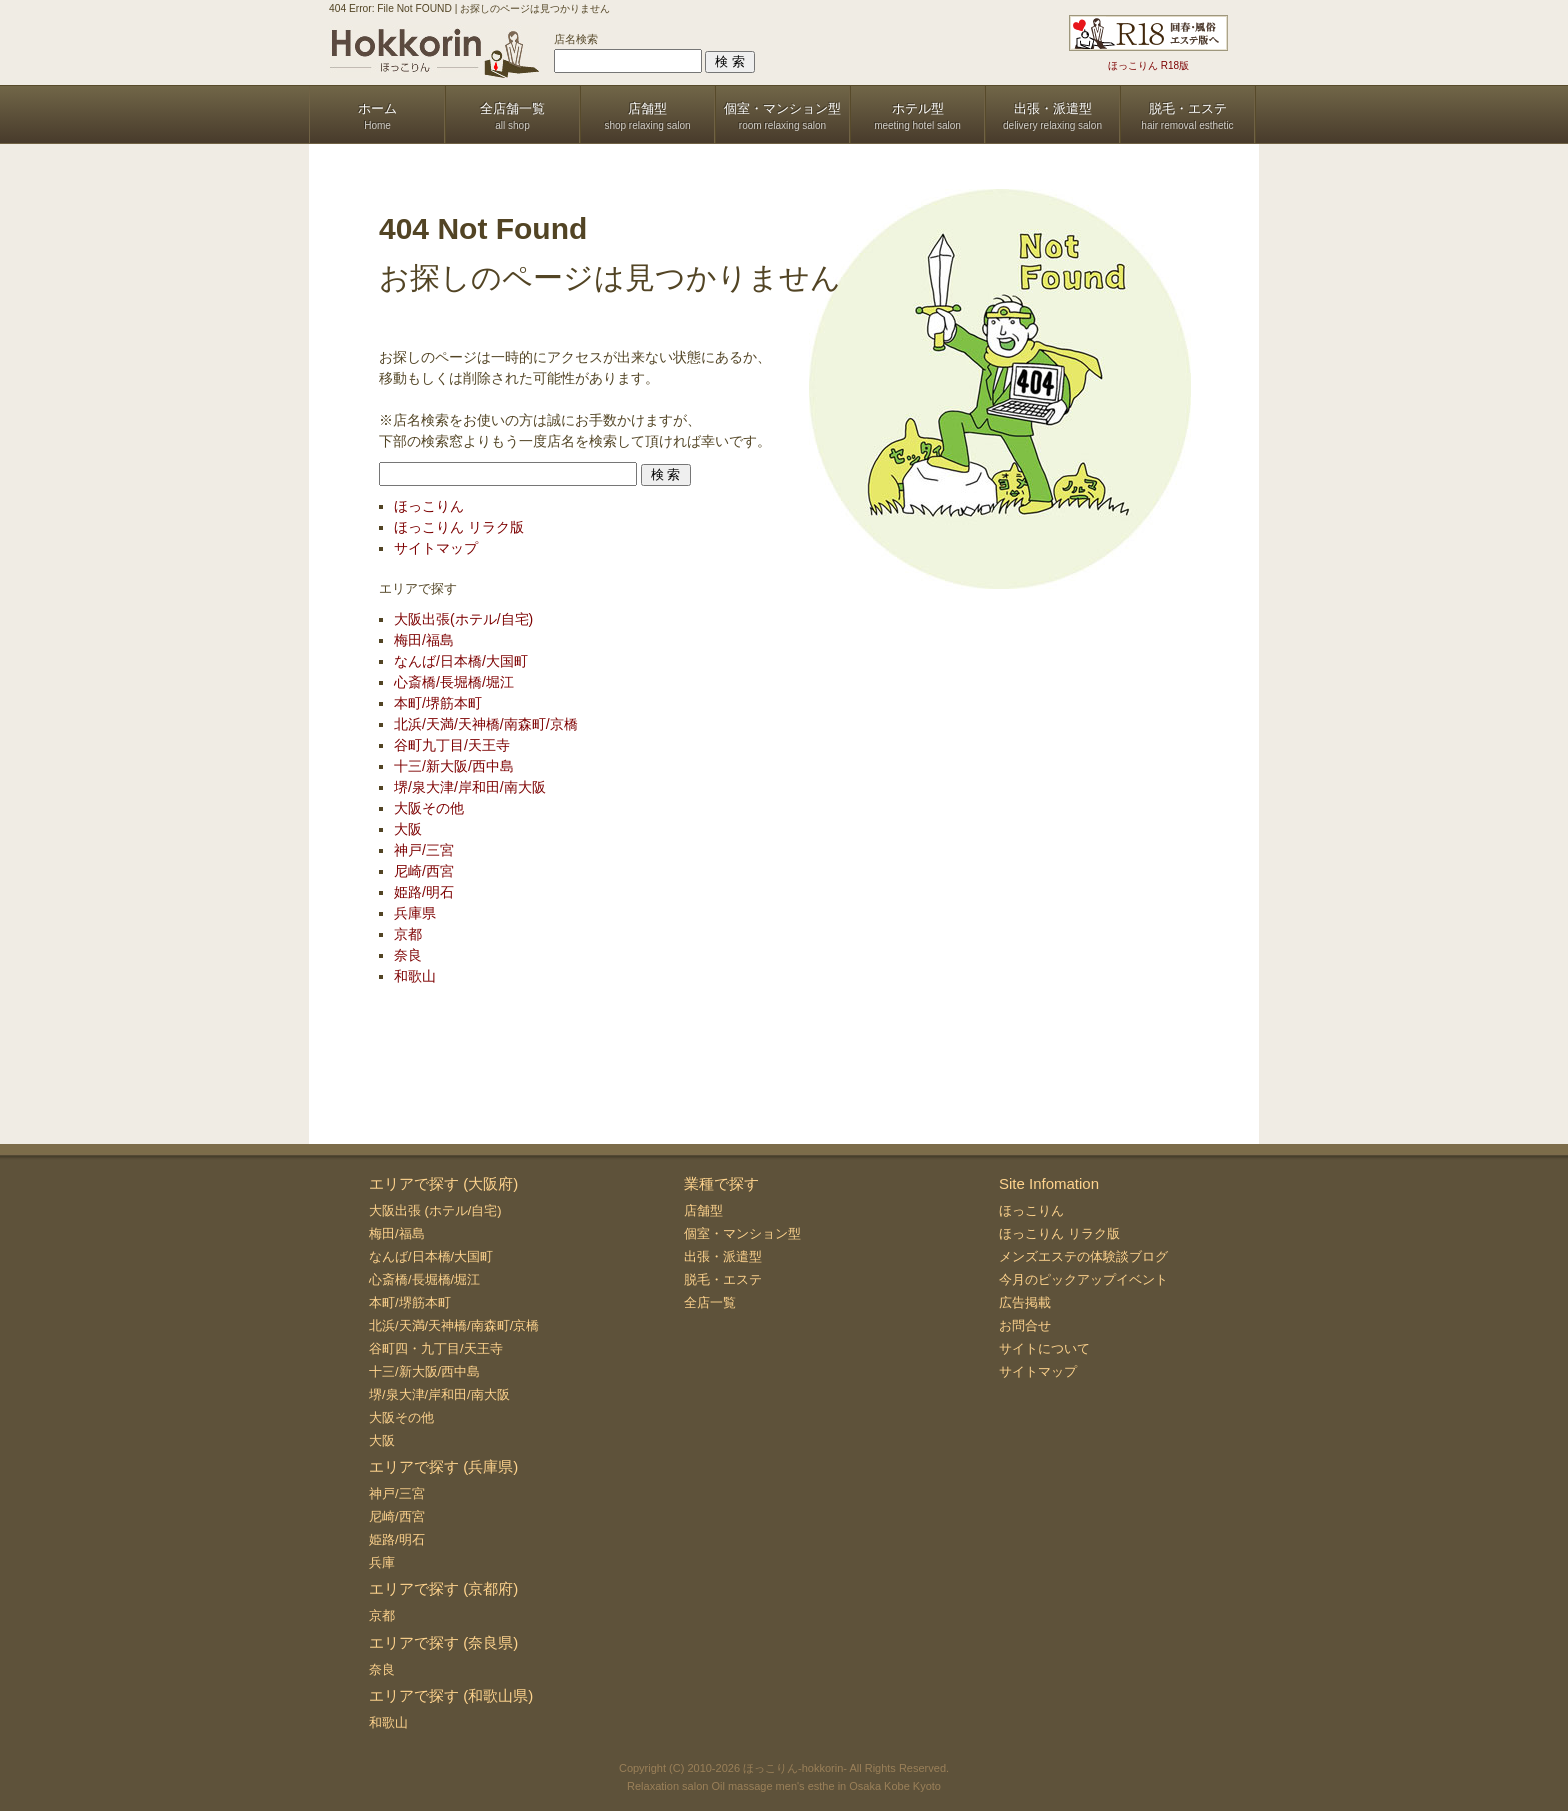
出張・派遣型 (723, 1256)
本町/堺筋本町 (438, 703)
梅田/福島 (424, 640)
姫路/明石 (424, 892)
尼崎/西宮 (424, 871)
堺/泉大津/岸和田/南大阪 (470, 787)
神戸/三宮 (424, 850)
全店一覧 (710, 1302)
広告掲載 (1025, 1302)
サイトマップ (436, 548)
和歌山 (415, 976)
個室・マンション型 (742, 1233)
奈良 (408, 955)
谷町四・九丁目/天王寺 (436, 1348)
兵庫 (382, 1562)
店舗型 (703, 1210)
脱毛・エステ (723, 1279)
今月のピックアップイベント (1083, 1279)
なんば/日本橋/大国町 (461, 661)
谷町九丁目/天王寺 (452, 745)
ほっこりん (429, 506)
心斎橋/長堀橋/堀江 (454, 682)
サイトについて (1044, 1348)
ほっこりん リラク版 (459, 527)
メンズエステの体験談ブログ (1083, 1256)
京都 (408, 934)
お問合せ (1025, 1325)
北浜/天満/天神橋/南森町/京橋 (486, 724)
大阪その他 (429, 808)
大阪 (408, 829)
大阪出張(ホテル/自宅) (463, 619)
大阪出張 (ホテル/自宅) (435, 1210)
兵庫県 (415, 913)
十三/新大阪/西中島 (454, 766)
